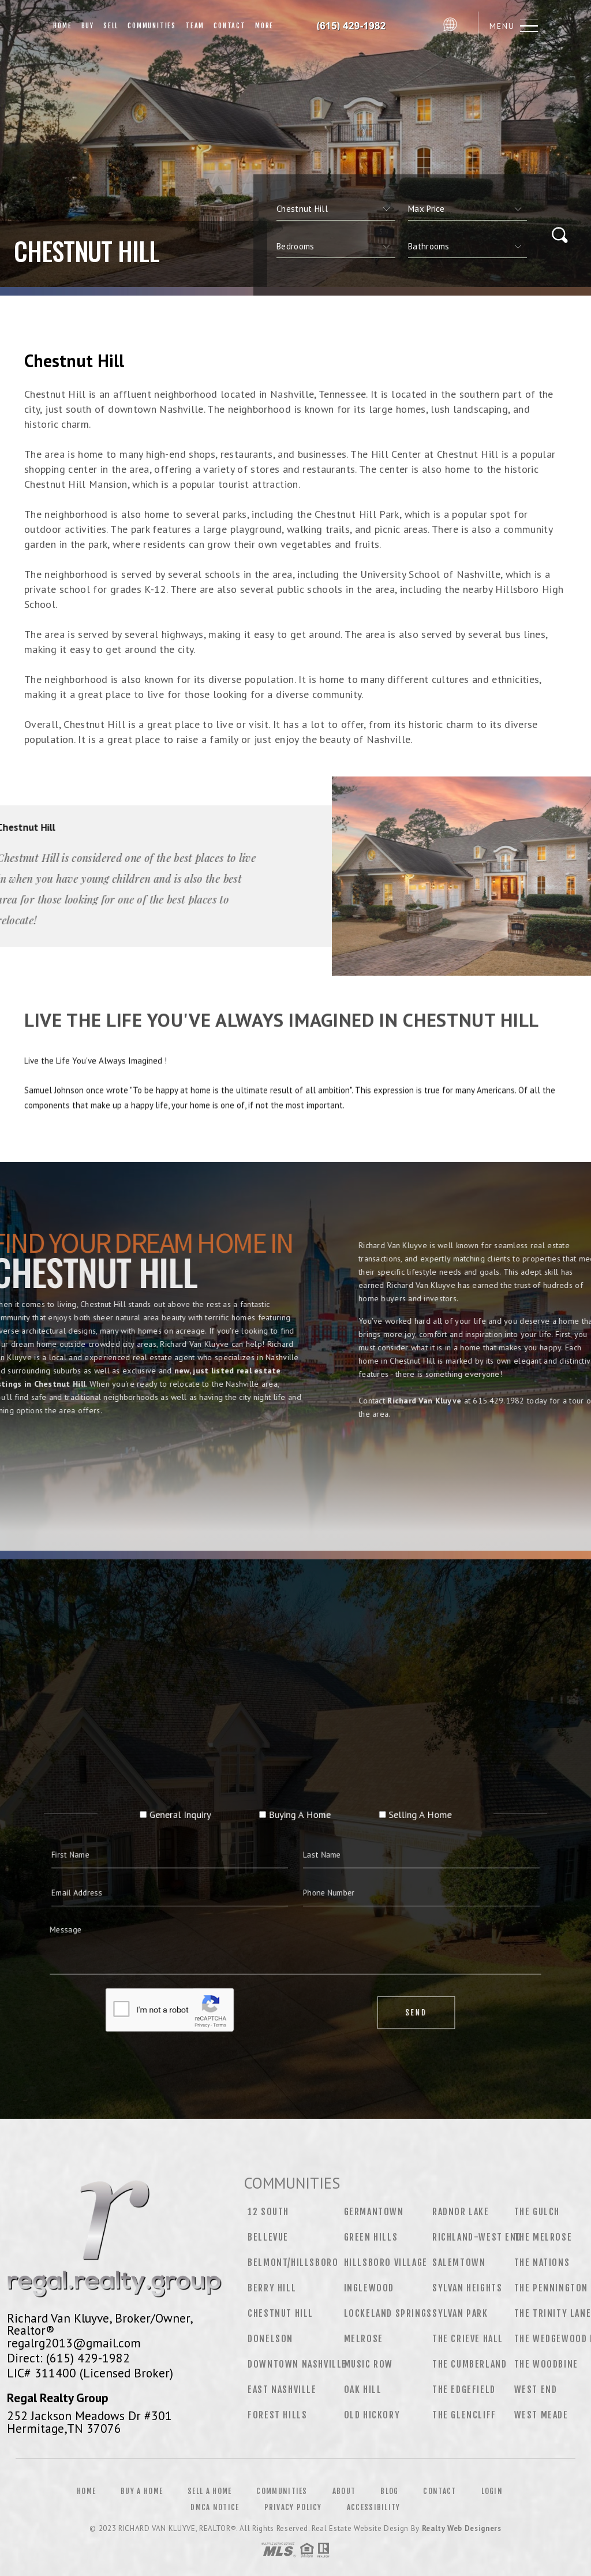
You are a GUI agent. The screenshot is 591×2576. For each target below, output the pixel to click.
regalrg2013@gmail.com (74, 2343)
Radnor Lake (460, 2211)
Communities (152, 25)
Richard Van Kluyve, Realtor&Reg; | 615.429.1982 (357, 26)
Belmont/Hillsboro (293, 2262)
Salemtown (458, 2262)
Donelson (270, 2338)
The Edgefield (464, 2389)
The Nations (542, 2262)
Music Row (368, 2364)
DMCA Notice (214, 2507)
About (344, 2491)
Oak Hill (363, 2389)
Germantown (374, 2211)
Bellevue (268, 2237)
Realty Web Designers (462, 2528)
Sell (110, 25)
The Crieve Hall (467, 2338)
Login (492, 2491)
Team (194, 25)
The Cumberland (469, 2364)
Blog (389, 2491)
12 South (268, 2211)
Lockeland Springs (388, 2313)
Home (62, 25)
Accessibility (374, 2507)
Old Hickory (372, 2415)
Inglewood (369, 2288)
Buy (87, 25)
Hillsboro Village (386, 2262)
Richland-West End (477, 2237)
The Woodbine (546, 2364)
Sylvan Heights (467, 2288)
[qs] (467, 209)
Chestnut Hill (280, 2313)
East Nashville (282, 2389)
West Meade (541, 2415)
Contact (230, 25)
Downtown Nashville (297, 2364)
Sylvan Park (460, 2313)
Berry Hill (272, 2288)
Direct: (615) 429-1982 (68, 2358)
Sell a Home (209, 2491)
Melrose (363, 2338)
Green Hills (371, 2237)
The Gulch (537, 2211)
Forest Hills (277, 2415)
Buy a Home (142, 2491)
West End (536, 2389)
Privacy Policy (293, 2507)
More (264, 25)
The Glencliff (464, 2415)
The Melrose (543, 2237)
